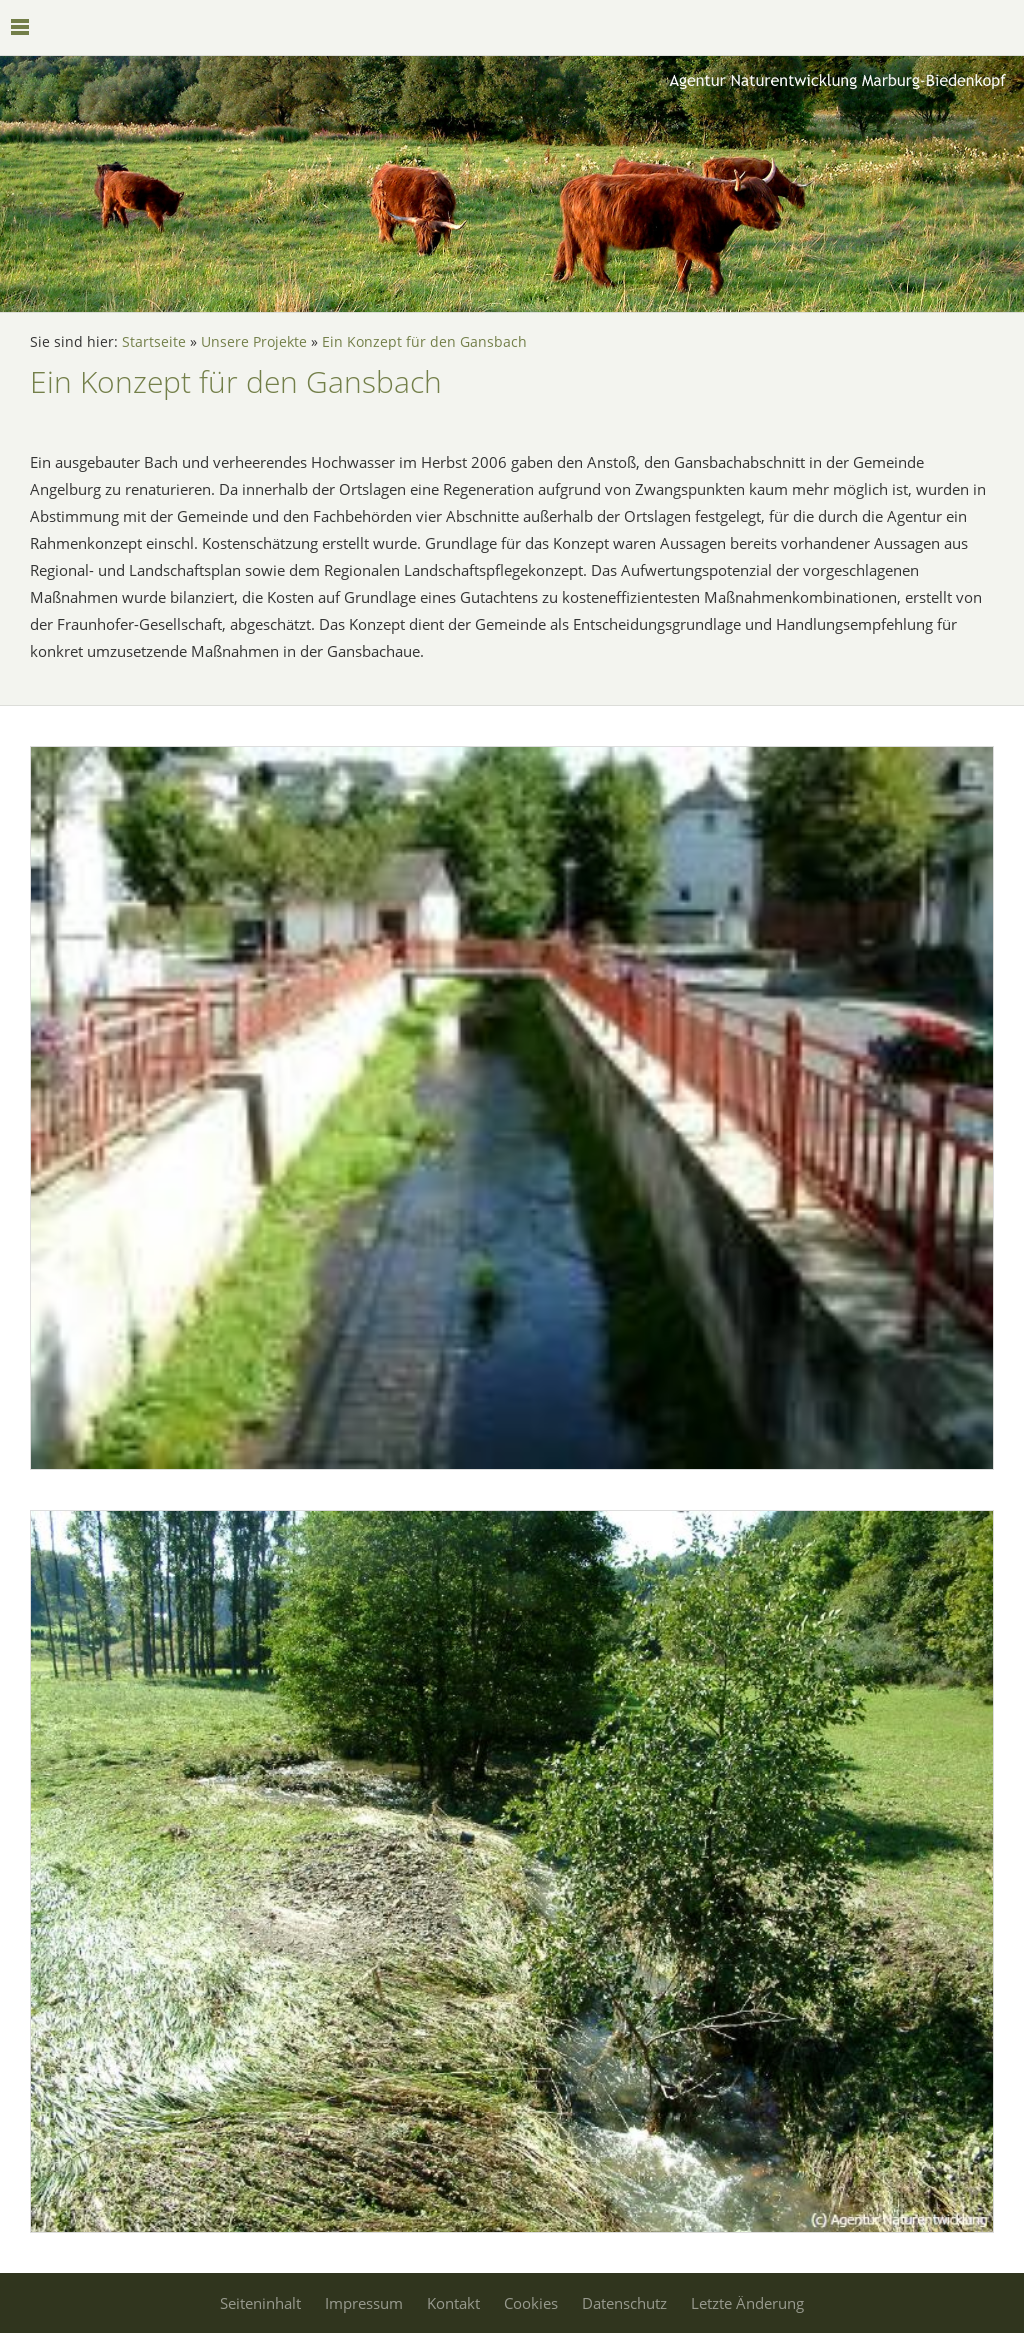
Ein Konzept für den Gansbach (424, 342)
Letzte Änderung (747, 2303)
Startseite (154, 342)
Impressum (364, 2303)
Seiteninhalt (260, 2303)
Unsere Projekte (254, 342)
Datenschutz (624, 2303)
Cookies (531, 2303)
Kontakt (453, 2303)
